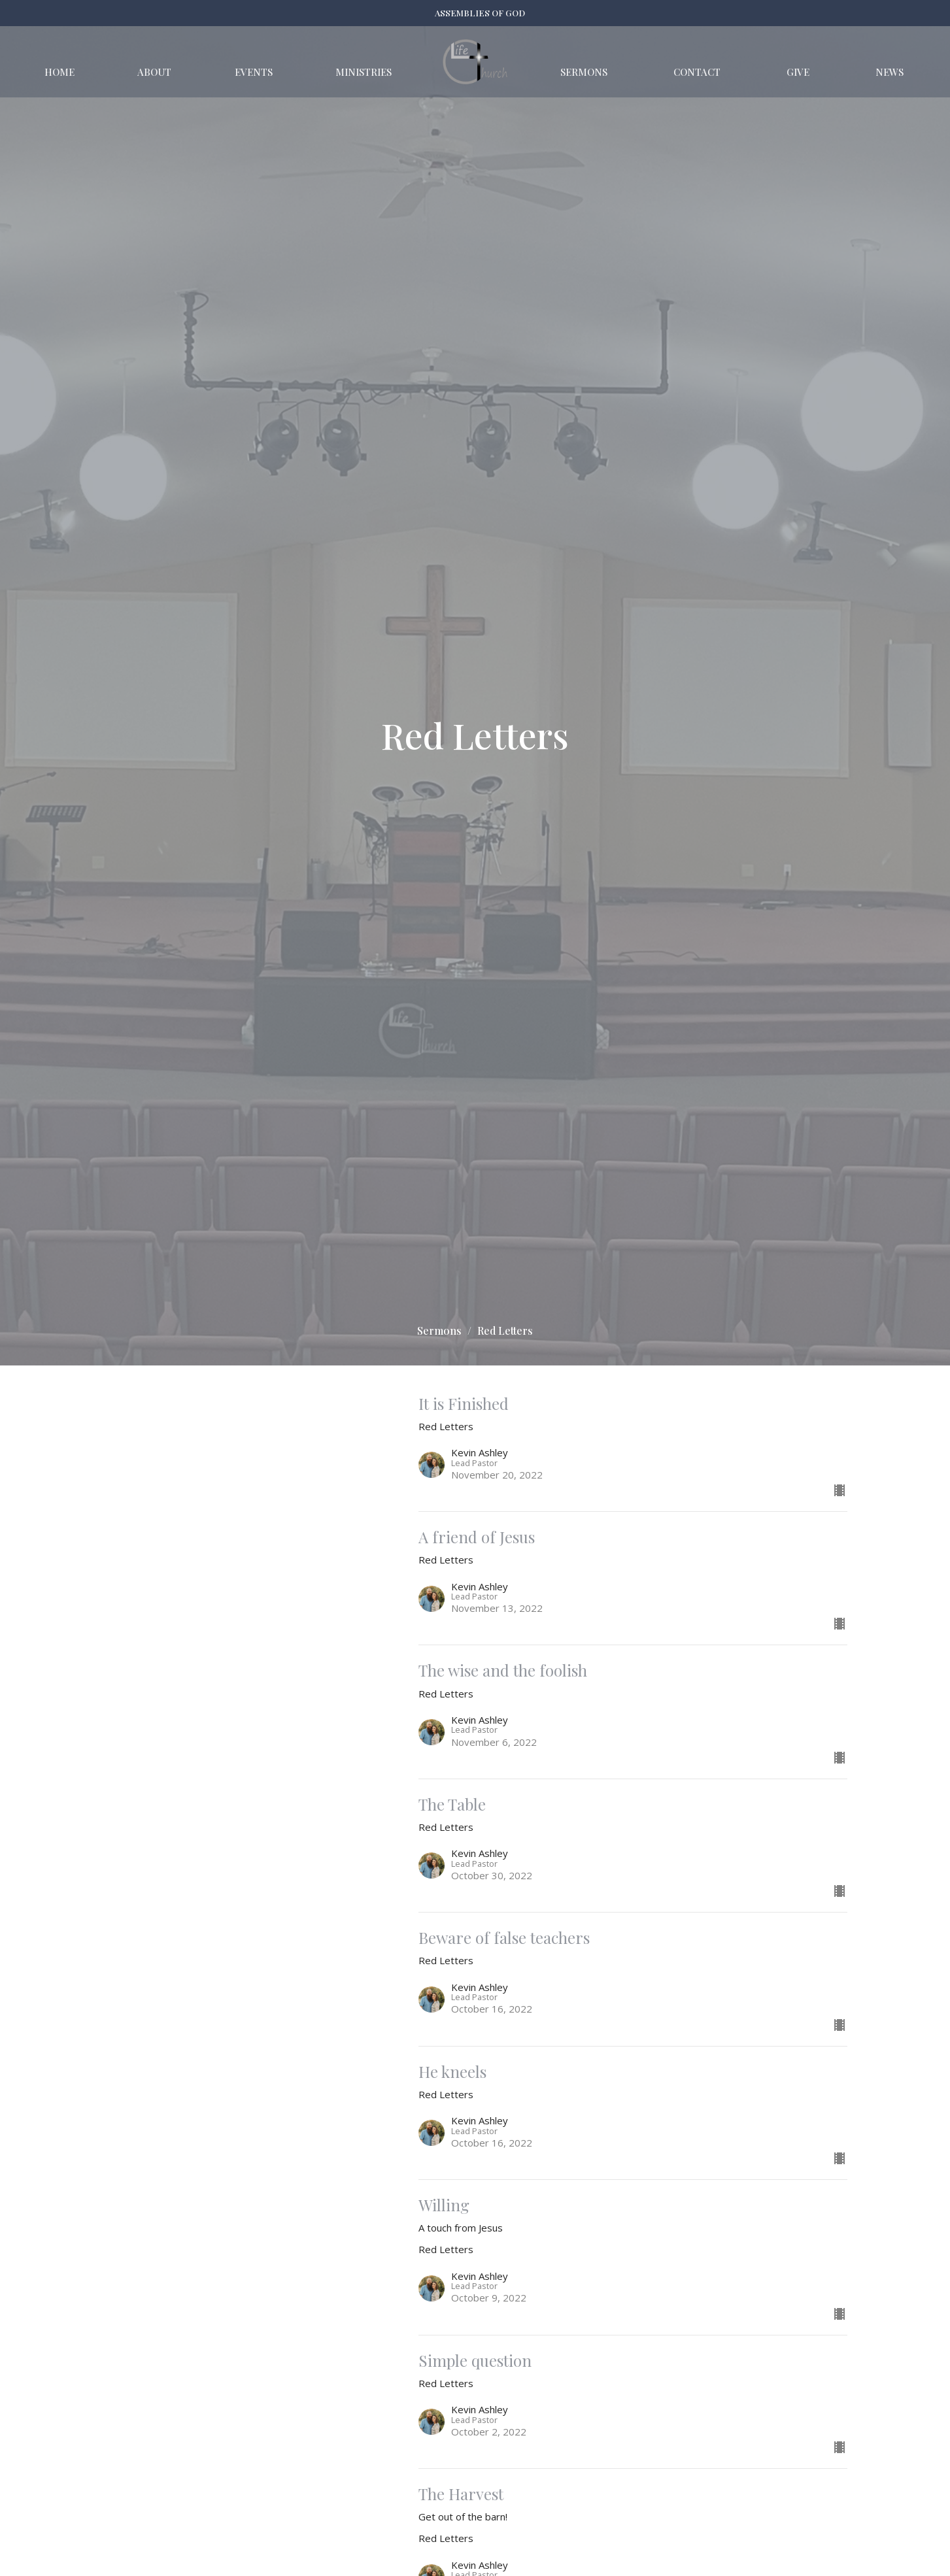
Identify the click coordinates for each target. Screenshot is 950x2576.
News (889, 71)
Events (254, 71)
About (154, 71)
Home (59, 71)
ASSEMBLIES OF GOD (480, 12)
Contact (697, 71)
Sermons (583, 71)
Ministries (363, 71)
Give (798, 71)
